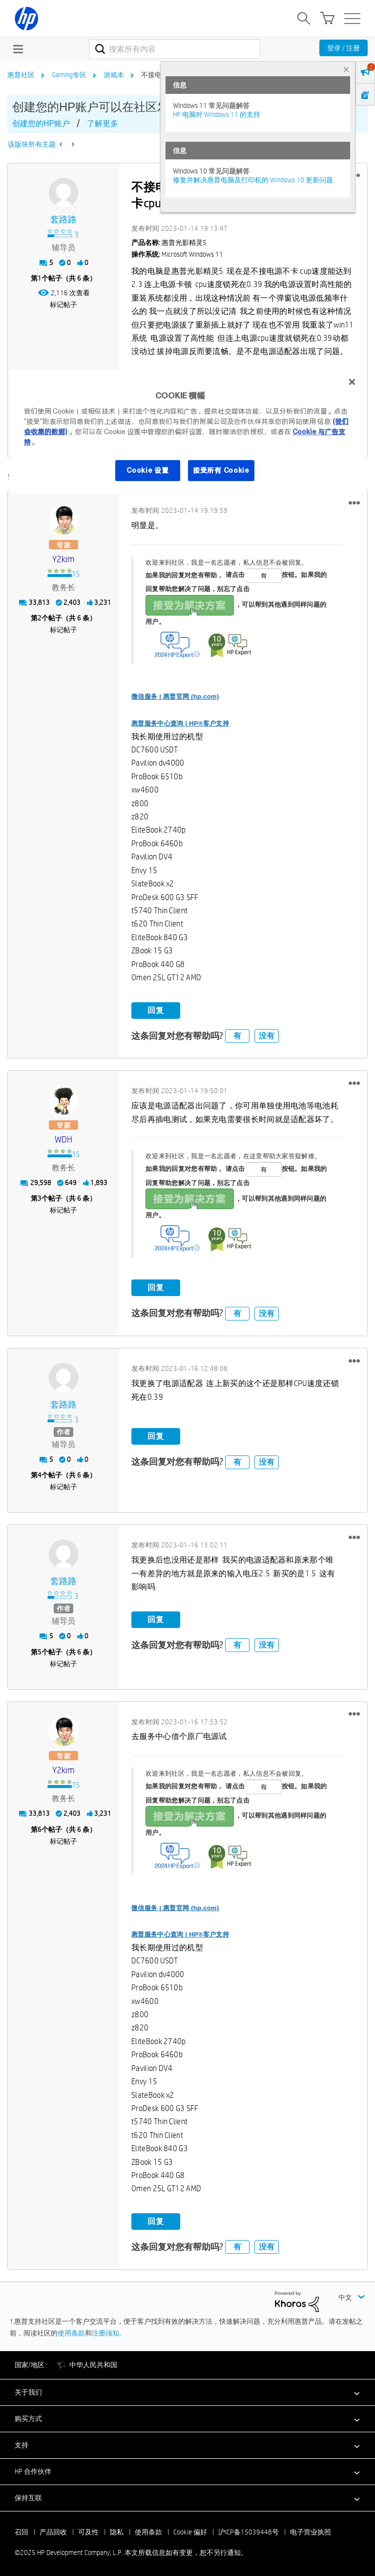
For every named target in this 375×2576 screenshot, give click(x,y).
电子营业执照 (310, 2530)
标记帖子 (63, 304)
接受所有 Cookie (221, 470)
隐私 (117, 2530)
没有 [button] (266, 1034)
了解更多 (102, 123)
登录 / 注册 (343, 48)
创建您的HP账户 (41, 123)
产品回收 (53, 2530)
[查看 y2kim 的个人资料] (63, 558)
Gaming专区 (69, 74)
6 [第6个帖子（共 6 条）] (40, 1828)
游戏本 (114, 74)
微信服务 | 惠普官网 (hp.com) (175, 695)
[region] (187, 432)
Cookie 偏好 (190, 2530)
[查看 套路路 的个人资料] (63, 219)
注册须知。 (109, 2332)
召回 (21, 2530)
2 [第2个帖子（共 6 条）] (40, 617)
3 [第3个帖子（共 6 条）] (40, 1197)
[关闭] (352, 382)
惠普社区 (21, 74)
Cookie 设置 (147, 470)
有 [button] (237, 1034)
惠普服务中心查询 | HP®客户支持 (180, 722)
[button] (354, 501)
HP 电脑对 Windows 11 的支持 (216, 114)
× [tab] (346, 69)
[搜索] (174, 49)
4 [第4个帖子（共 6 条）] (40, 1474)
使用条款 (71, 2332)
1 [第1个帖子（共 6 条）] (40, 278)
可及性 (88, 2530)
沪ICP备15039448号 (248, 2530)
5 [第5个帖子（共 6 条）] (40, 1650)
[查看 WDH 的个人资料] (63, 1138)
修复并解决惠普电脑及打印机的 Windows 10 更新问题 (253, 180)
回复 (155, 1009)
